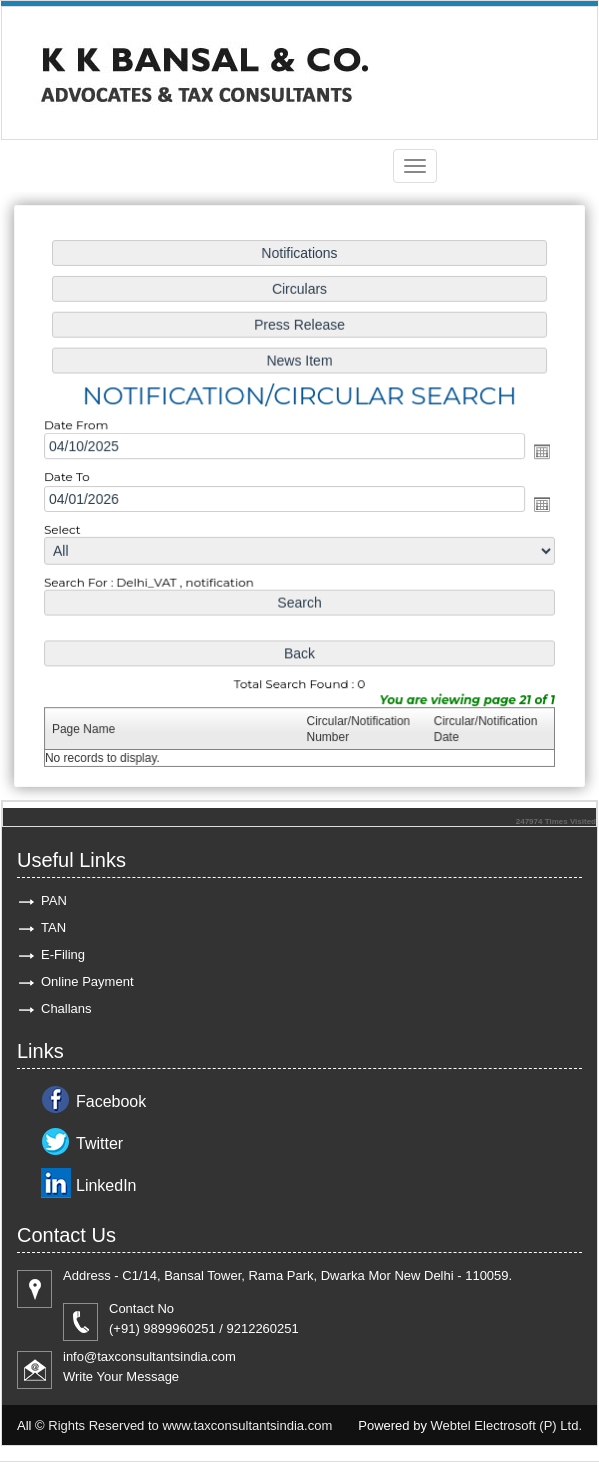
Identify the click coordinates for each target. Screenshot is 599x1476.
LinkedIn (106, 1185)
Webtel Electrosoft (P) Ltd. (507, 1425)
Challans (66, 1008)
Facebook (111, 1101)
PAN (54, 900)
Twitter (99, 1143)
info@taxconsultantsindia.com (149, 1356)
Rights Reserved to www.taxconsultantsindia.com (190, 1425)
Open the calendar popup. (537, 452)
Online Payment (87, 981)
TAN (53, 927)
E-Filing (63, 954)
